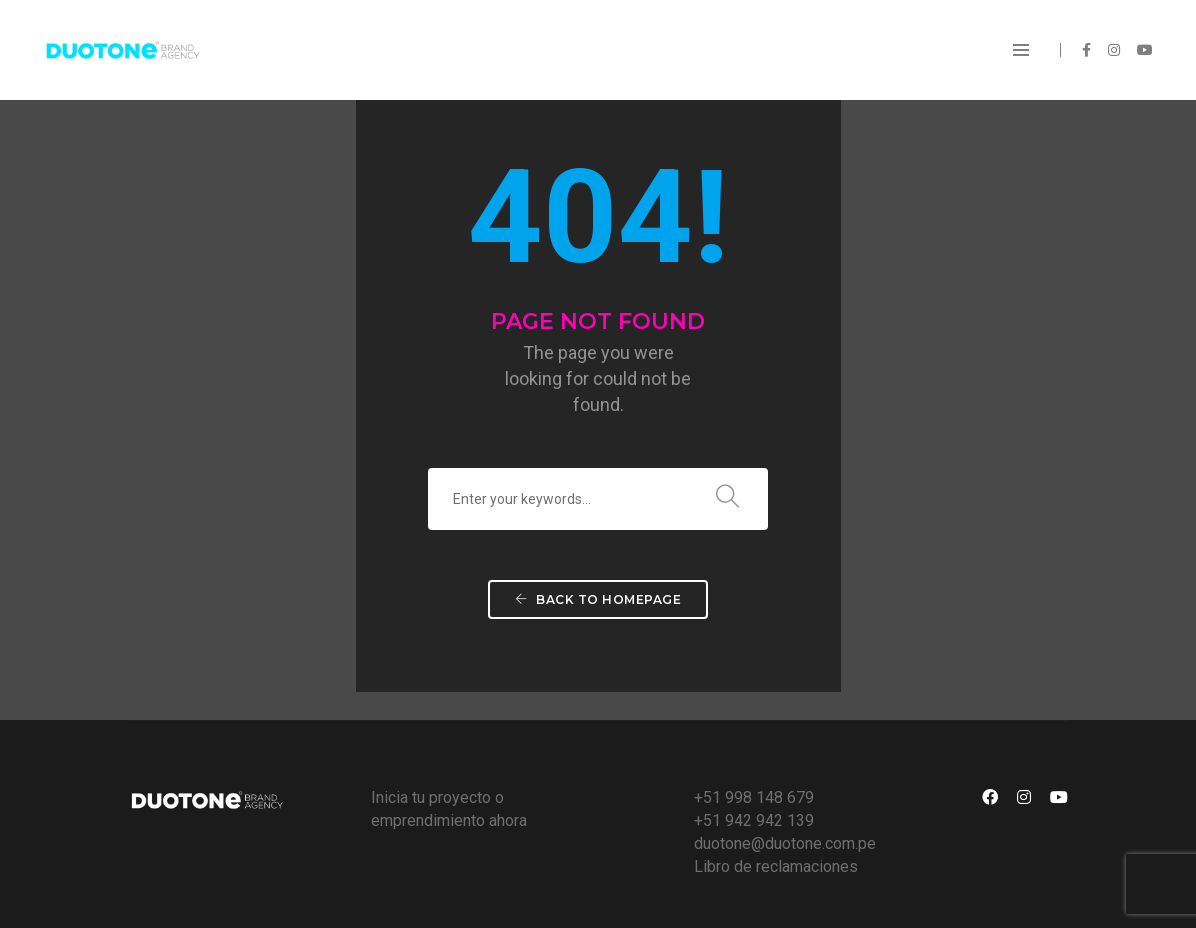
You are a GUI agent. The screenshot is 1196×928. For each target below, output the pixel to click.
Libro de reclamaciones (776, 866)
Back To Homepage (598, 599)
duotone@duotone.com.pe (785, 843)
